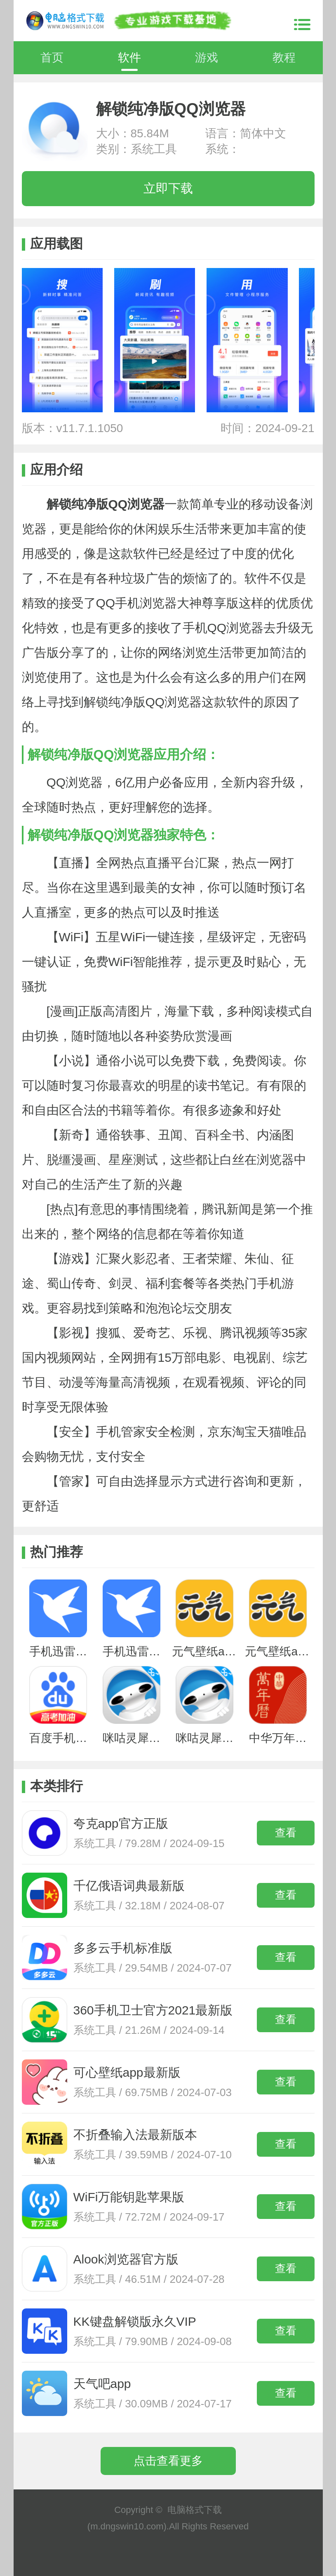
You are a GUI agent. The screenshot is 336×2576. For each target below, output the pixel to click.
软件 (129, 57)
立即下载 (168, 188)
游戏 (206, 57)
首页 (51, 57)
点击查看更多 (168, 2460)
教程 (284, 57)
